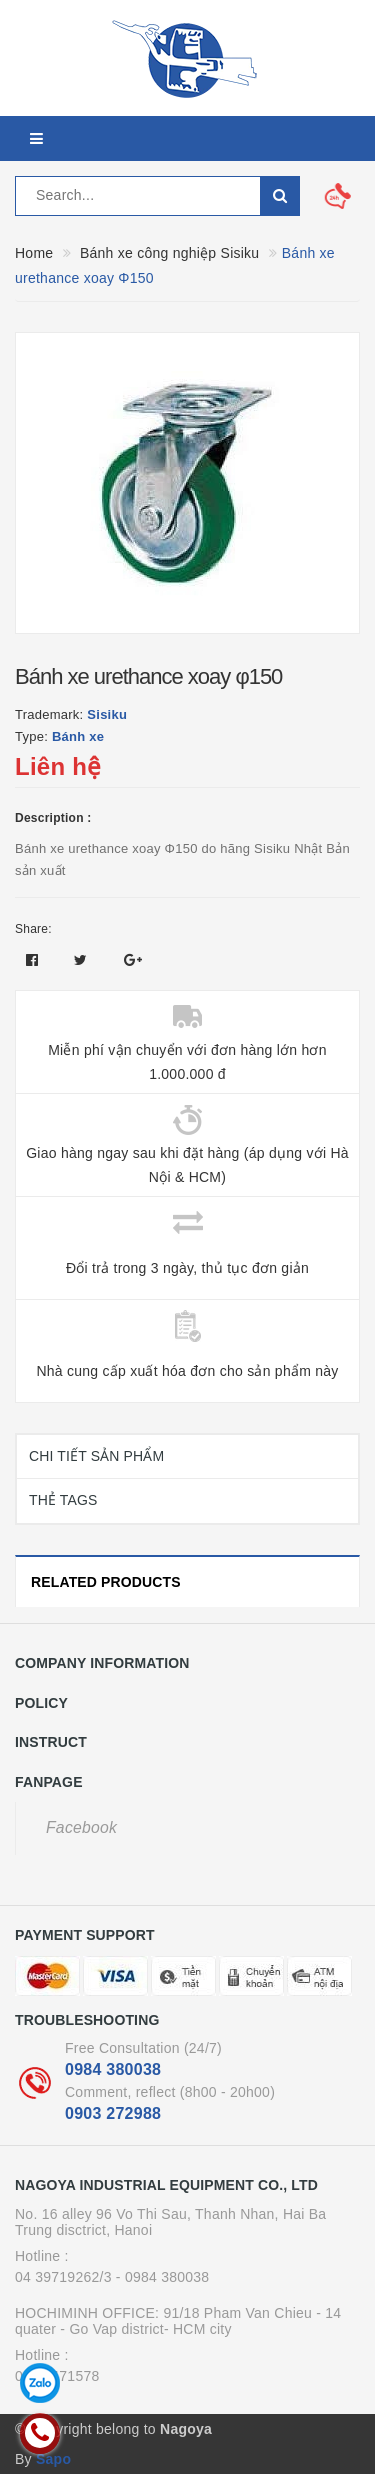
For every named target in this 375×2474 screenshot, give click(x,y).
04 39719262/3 (63, 2277)
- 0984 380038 (163, 2277)
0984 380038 (113, 2069)
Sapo (53, 2459)
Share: (33, 929)
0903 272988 (113, 2113)
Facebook (81, 1827)
